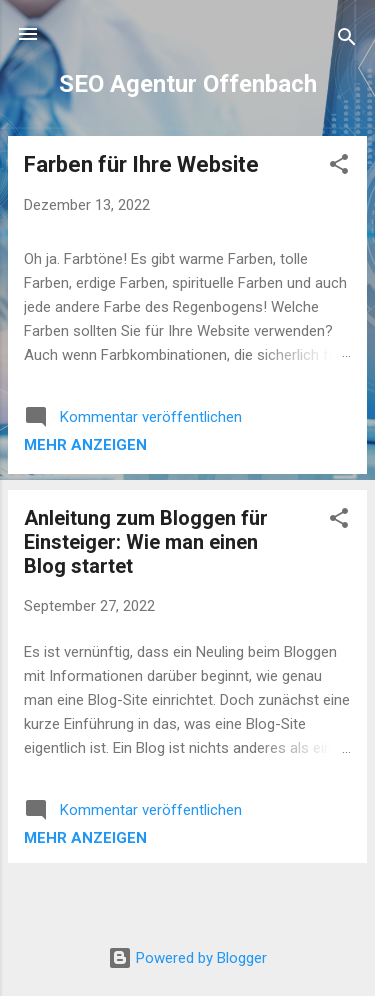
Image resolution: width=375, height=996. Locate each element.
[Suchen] (347, 40)
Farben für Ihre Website (141, 164)
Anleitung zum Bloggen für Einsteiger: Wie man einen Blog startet (146, 542)
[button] (339, 167)
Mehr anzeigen (85, 445)
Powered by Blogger (187, 958)
